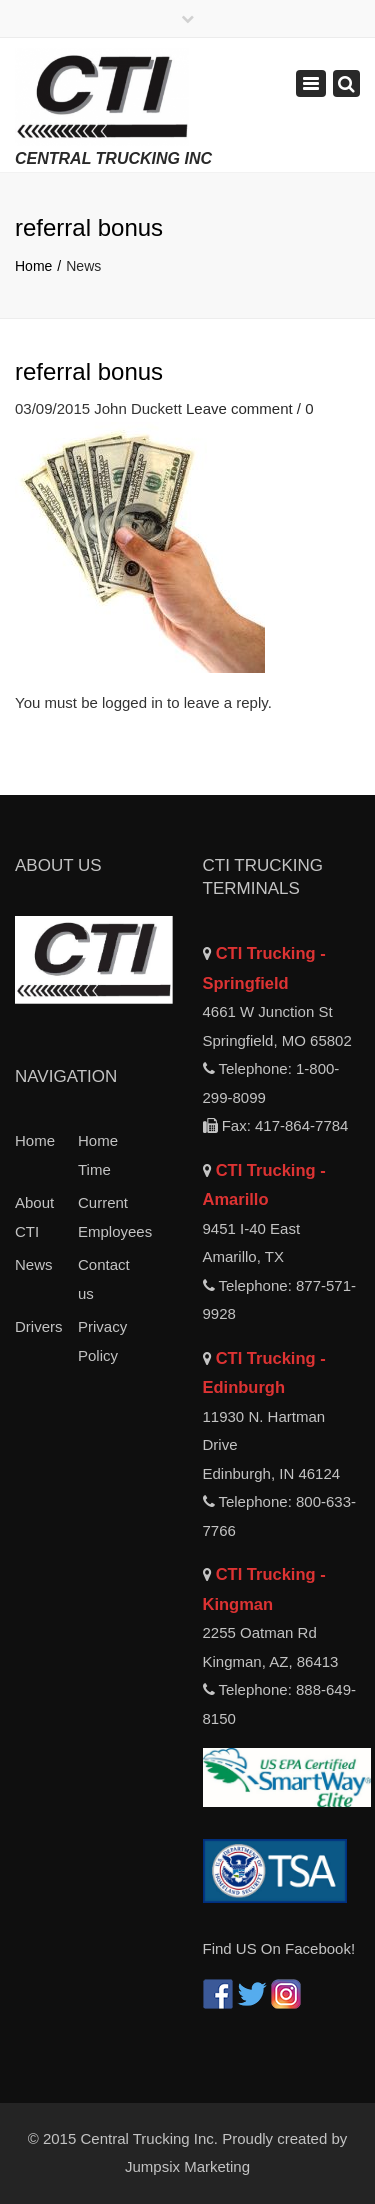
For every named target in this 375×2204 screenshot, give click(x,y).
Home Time (98, 1155)
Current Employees (109, 1217)
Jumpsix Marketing (187, 2166)
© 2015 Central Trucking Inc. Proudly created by (188, 2138)
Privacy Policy (102, 1341)
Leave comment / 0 (250, 408)
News (34, 1264)
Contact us (104, 1279)
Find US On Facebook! (279, 1948)
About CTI (34, 1217)
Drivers (39, 1326)
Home (33, 266)
